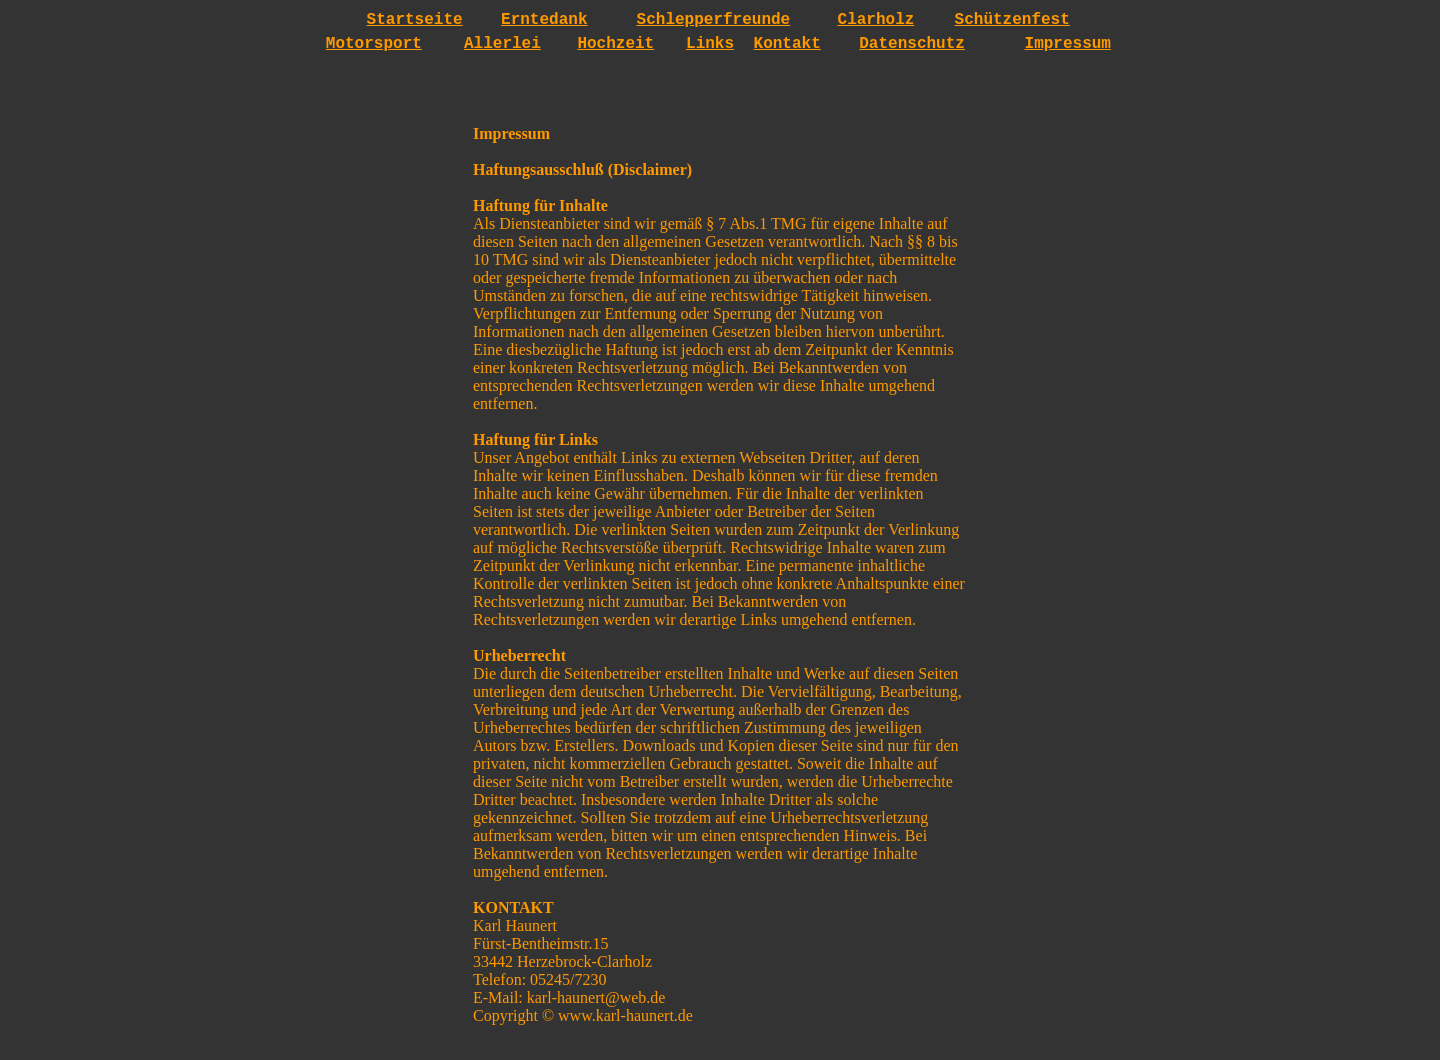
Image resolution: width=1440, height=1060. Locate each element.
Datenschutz (912, 44)
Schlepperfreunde (714, 20)
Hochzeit (615, 44)
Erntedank (544, 20)
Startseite (415, 20)
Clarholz (876, 20)
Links (710, 44)
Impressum (1068, 44)
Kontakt (787, 44)
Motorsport (374, 44)
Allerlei (502, 44)
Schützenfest (1012, 20)
